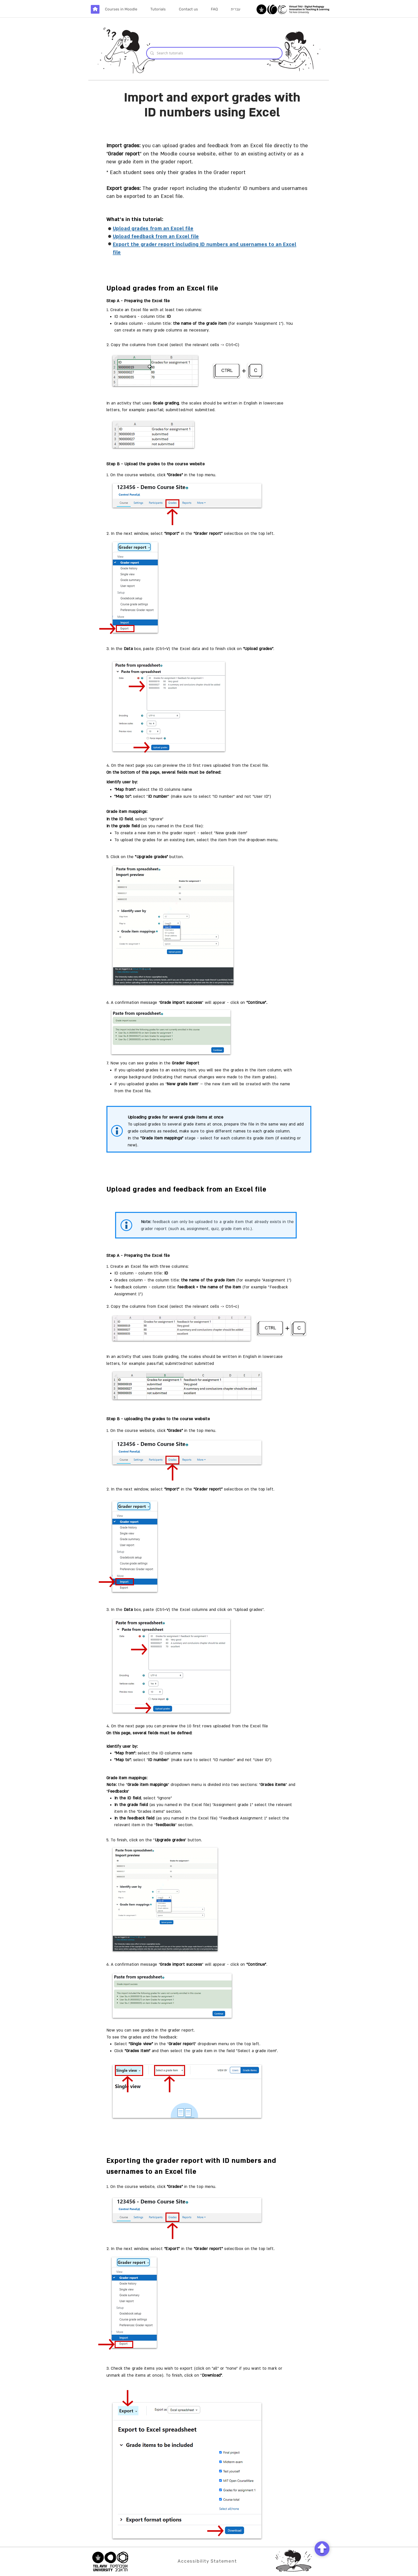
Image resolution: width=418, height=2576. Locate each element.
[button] (158, 9)
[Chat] (322, 2548)
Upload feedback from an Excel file (156, 236)
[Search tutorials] (214, 53)
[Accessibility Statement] (208, 2561)
